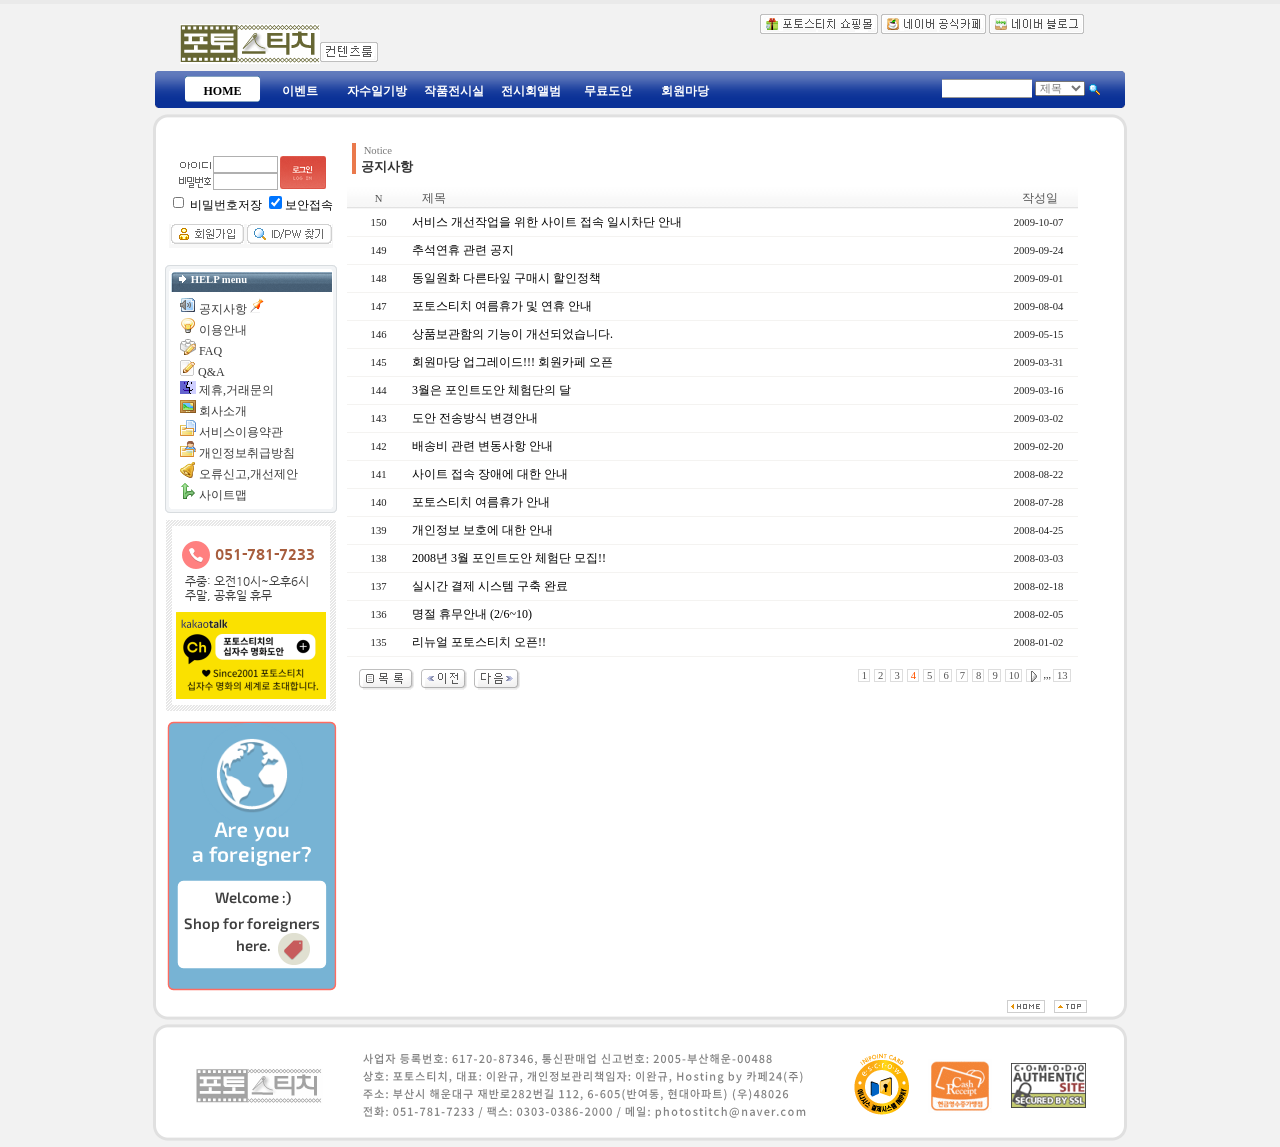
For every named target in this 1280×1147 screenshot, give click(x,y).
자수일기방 (377, 91)
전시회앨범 (531, 91)
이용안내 (223, 330)
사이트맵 (223, 495)
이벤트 (300, 91)
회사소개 (223, 411)
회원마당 (685, 91)
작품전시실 (454, 91)
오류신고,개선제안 (248, 474)
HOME (223, 91)
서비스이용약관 (241, 432)
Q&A (211, 372)
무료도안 (608, 91)
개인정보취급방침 (247, 453)
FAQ (210, 351)
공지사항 (223, 309)
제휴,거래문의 (236, 390)
